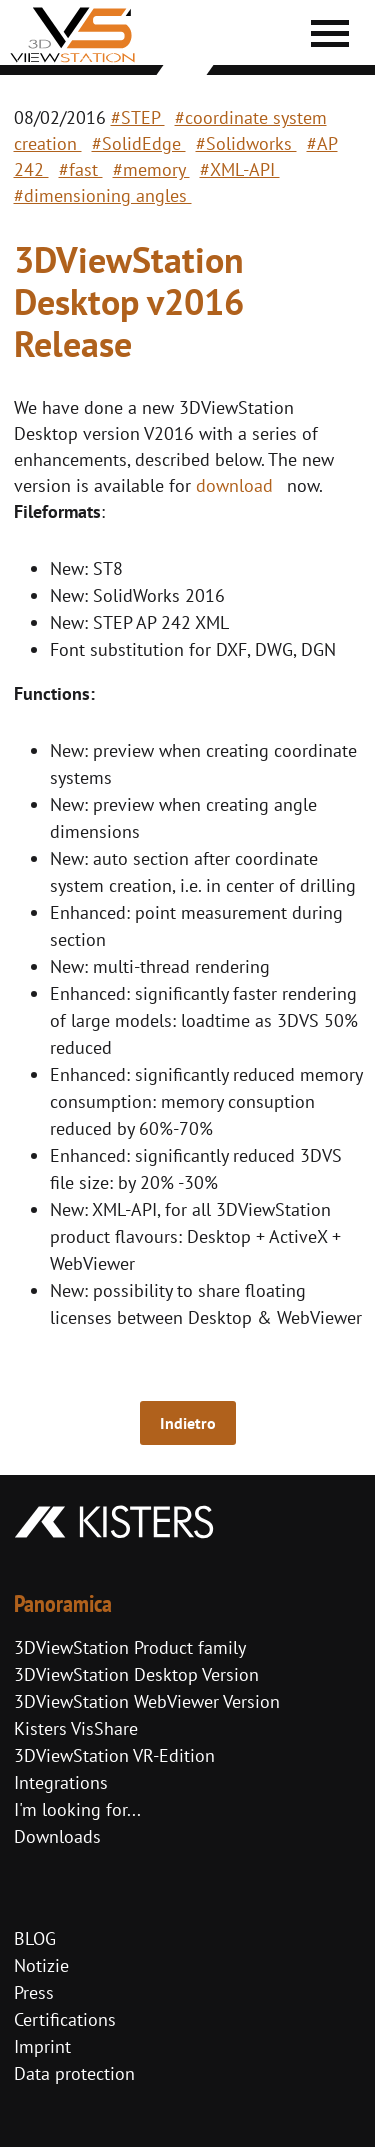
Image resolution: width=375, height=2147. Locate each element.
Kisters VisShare (76, 1728)
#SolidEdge (139, 143)
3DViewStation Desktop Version (136, 1674)
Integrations (61, 1782)
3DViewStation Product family (130, 1647)
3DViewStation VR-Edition (114, 1755)
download (234, 485)
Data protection (74, 2073)
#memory (151, 169)
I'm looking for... (77, 1809)
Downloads (57, 1836)
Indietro (188, 1423)
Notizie (41, 1965)
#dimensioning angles (103, 195)
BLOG (35, 1938)
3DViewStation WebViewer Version (147, 1701)
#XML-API (240, 169)
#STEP (138, 117)
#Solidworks (246, 143)
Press (34, 1992)
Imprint (42, 2046)
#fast (81, 169)
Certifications (65, 2019)
